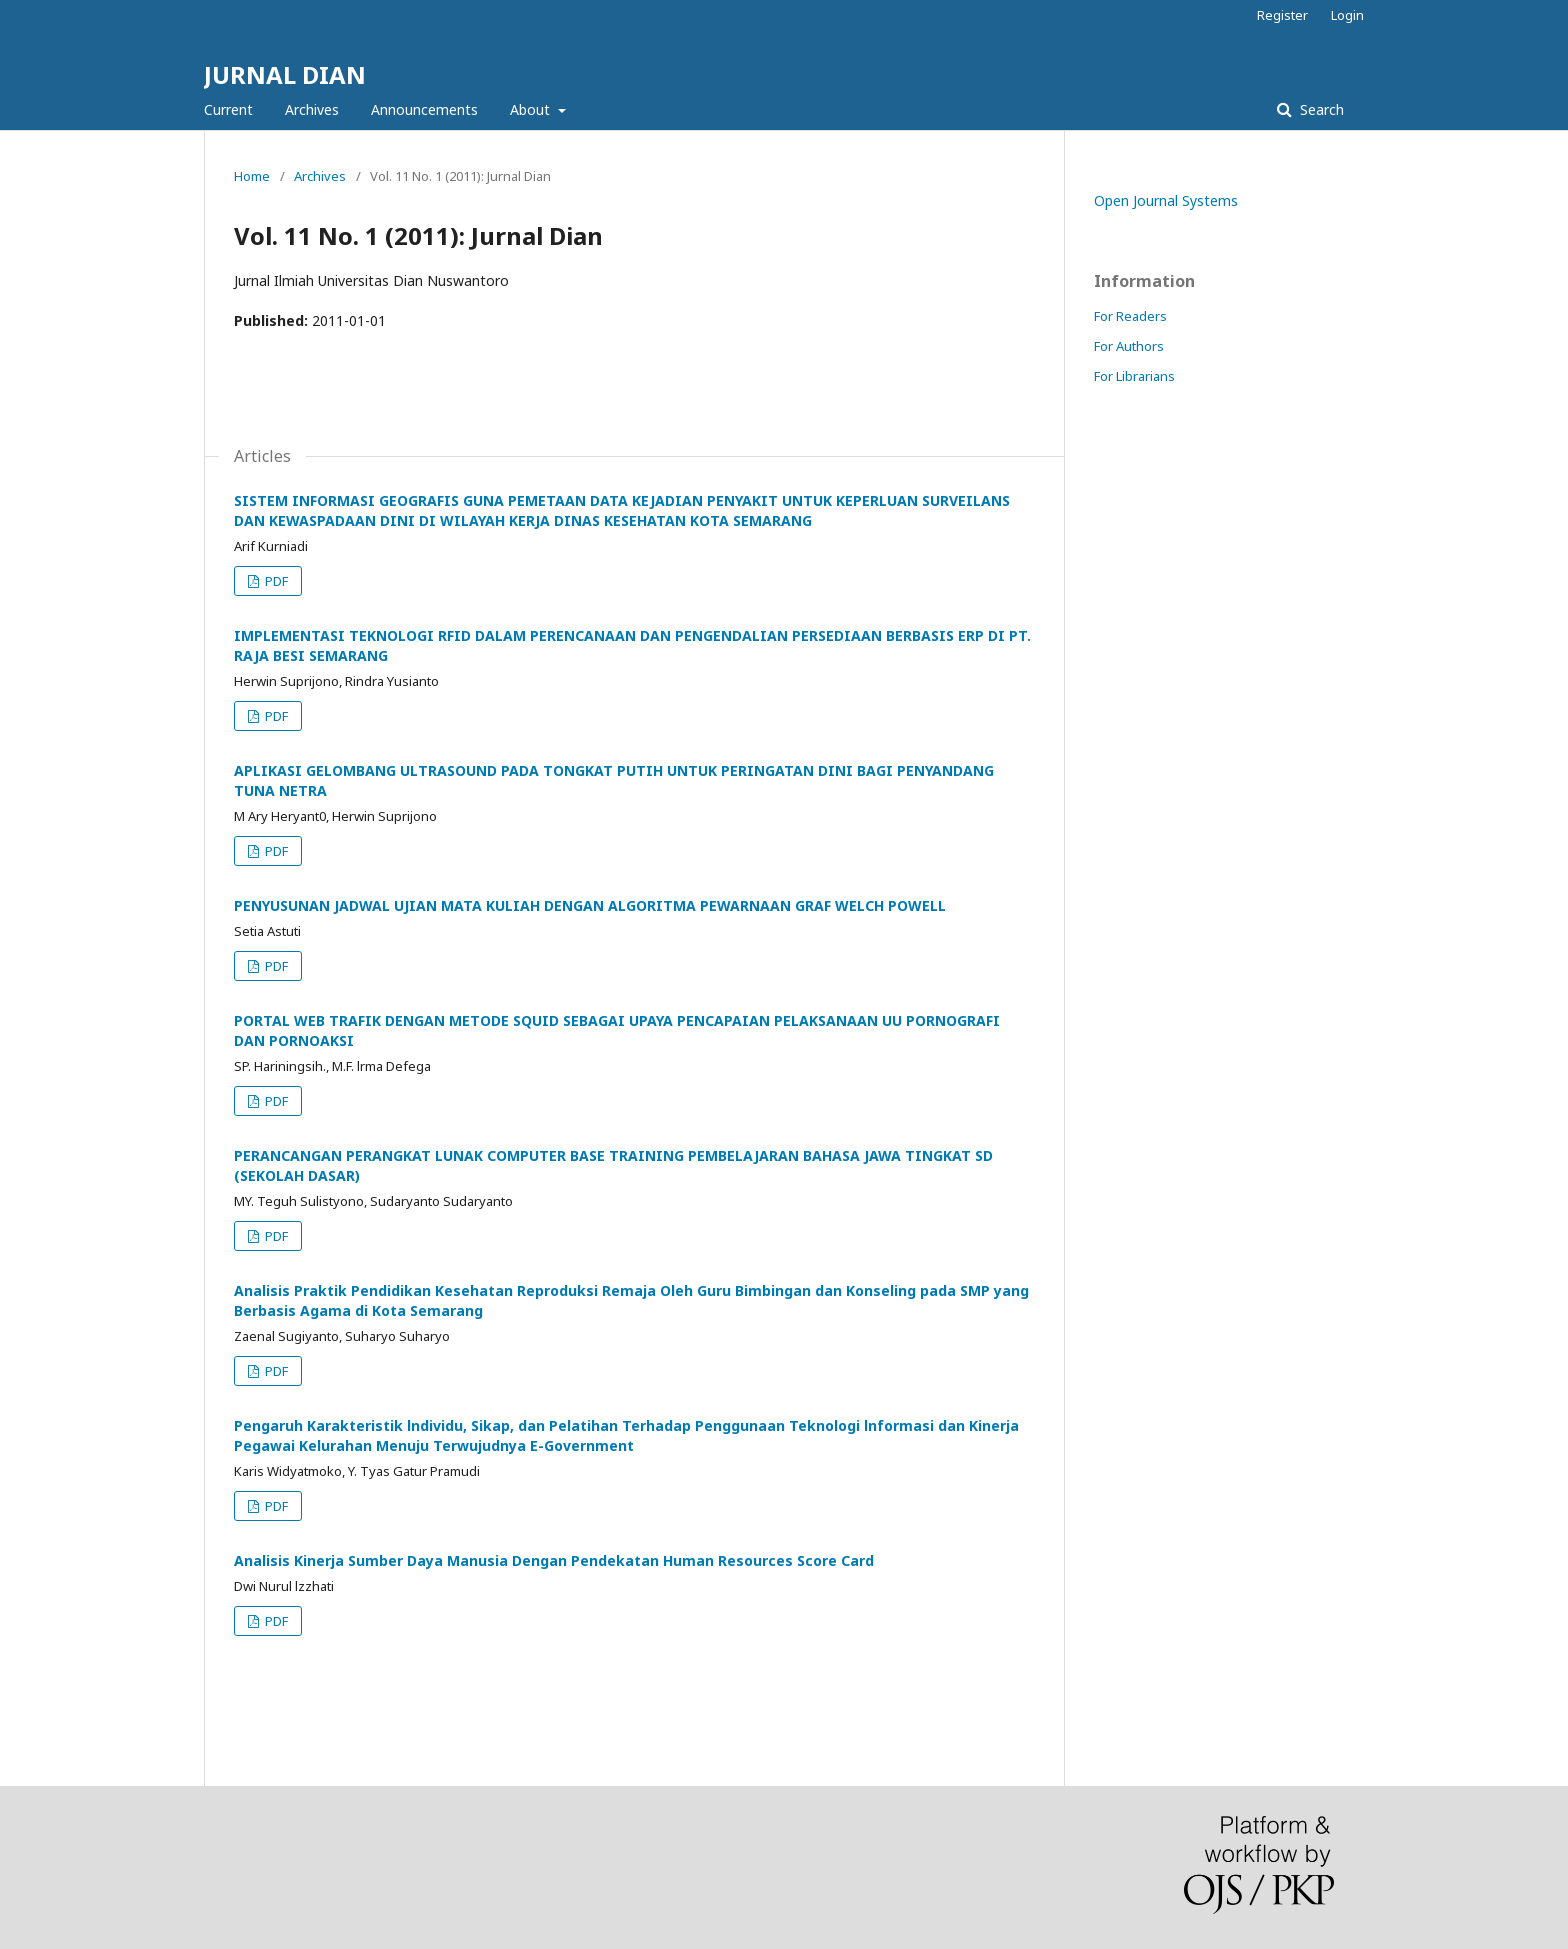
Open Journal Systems (1166, 200)
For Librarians (1134, 376)
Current (228, 109)
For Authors (1129, 346)
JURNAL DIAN (285, 74)
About (532, 109)
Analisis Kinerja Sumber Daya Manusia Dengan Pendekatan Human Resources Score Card (554, 1560)
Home (252, 176)
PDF (275, 581)
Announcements (424, 109)
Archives (312, 109)
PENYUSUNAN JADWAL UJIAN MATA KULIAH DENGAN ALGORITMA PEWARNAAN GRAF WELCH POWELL (590, 905)
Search (1320, 109)
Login (1347, 15)
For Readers (1130, 316)
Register (1282, 15)
